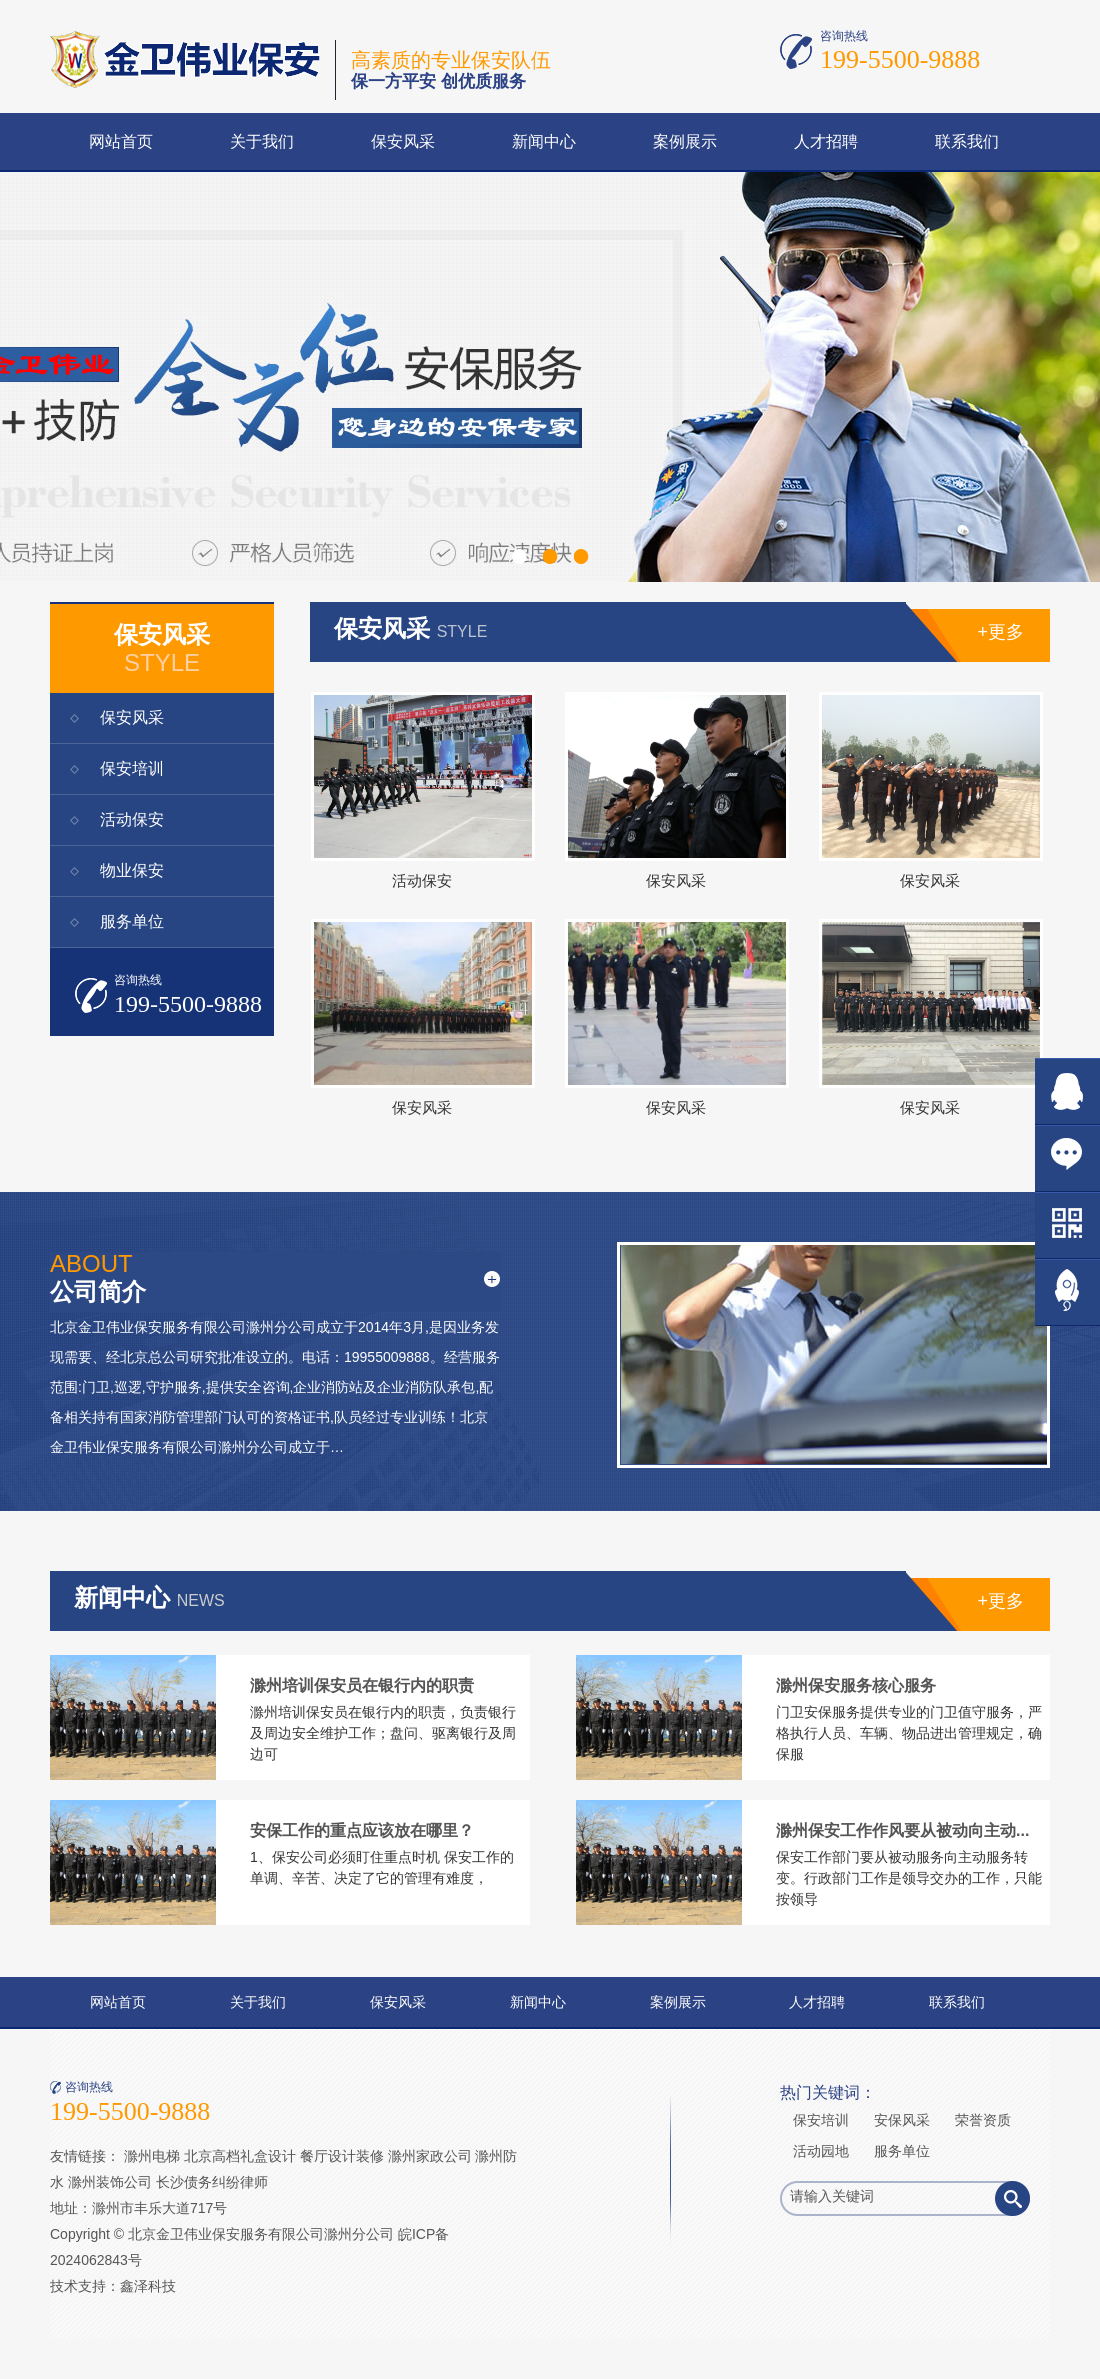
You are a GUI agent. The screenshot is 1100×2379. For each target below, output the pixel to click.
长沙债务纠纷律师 (212, 2182)
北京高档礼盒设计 (240, 2156)
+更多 (1000, 632)
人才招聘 (826, 141)
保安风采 (403, 141)
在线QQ (1067, 1091)
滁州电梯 (152, 2156)
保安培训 (132, 768)
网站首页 (121, 141)
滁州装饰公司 (110, 2182)
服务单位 (132, 921)
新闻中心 (544, 141)
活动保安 (132, 819)
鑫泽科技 (148, 2286)
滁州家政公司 (430, 2156)
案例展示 (685, 141)
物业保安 (132, 870)
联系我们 (967, 141)
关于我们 (262, 141)
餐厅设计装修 (342, 2156)
